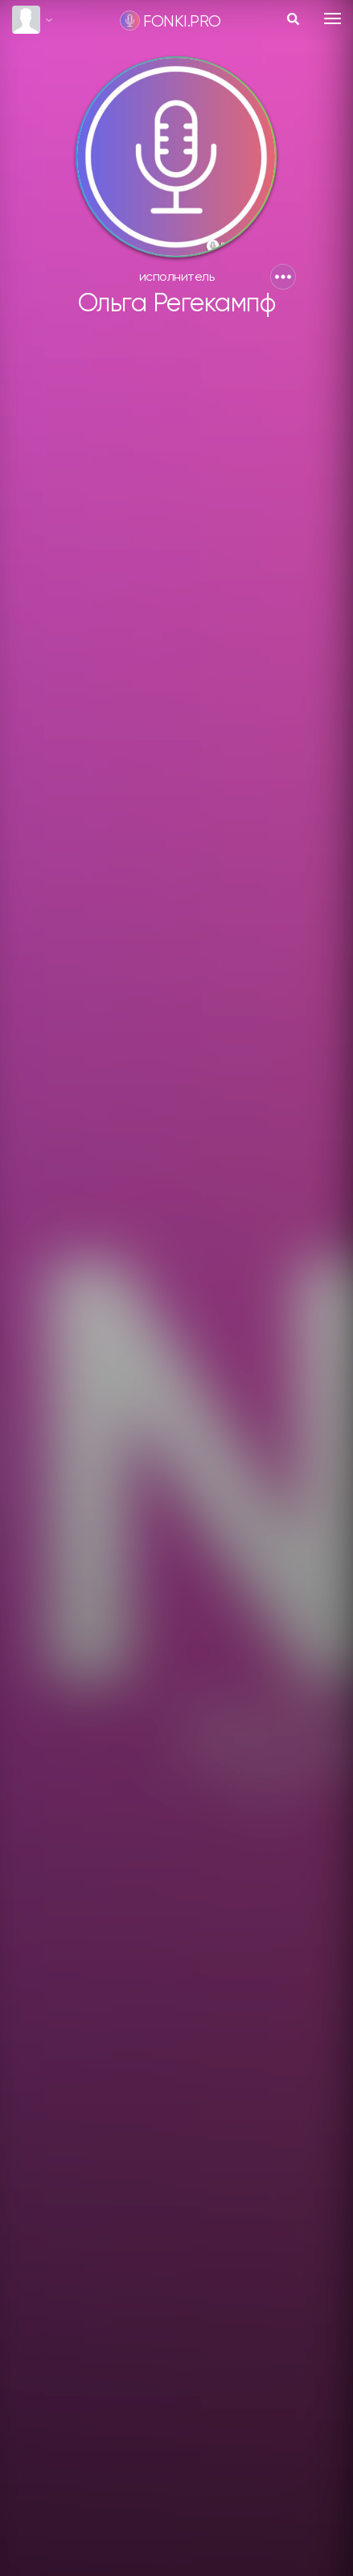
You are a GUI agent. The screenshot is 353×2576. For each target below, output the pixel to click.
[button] (283, 277)
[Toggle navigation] (332, 18)
